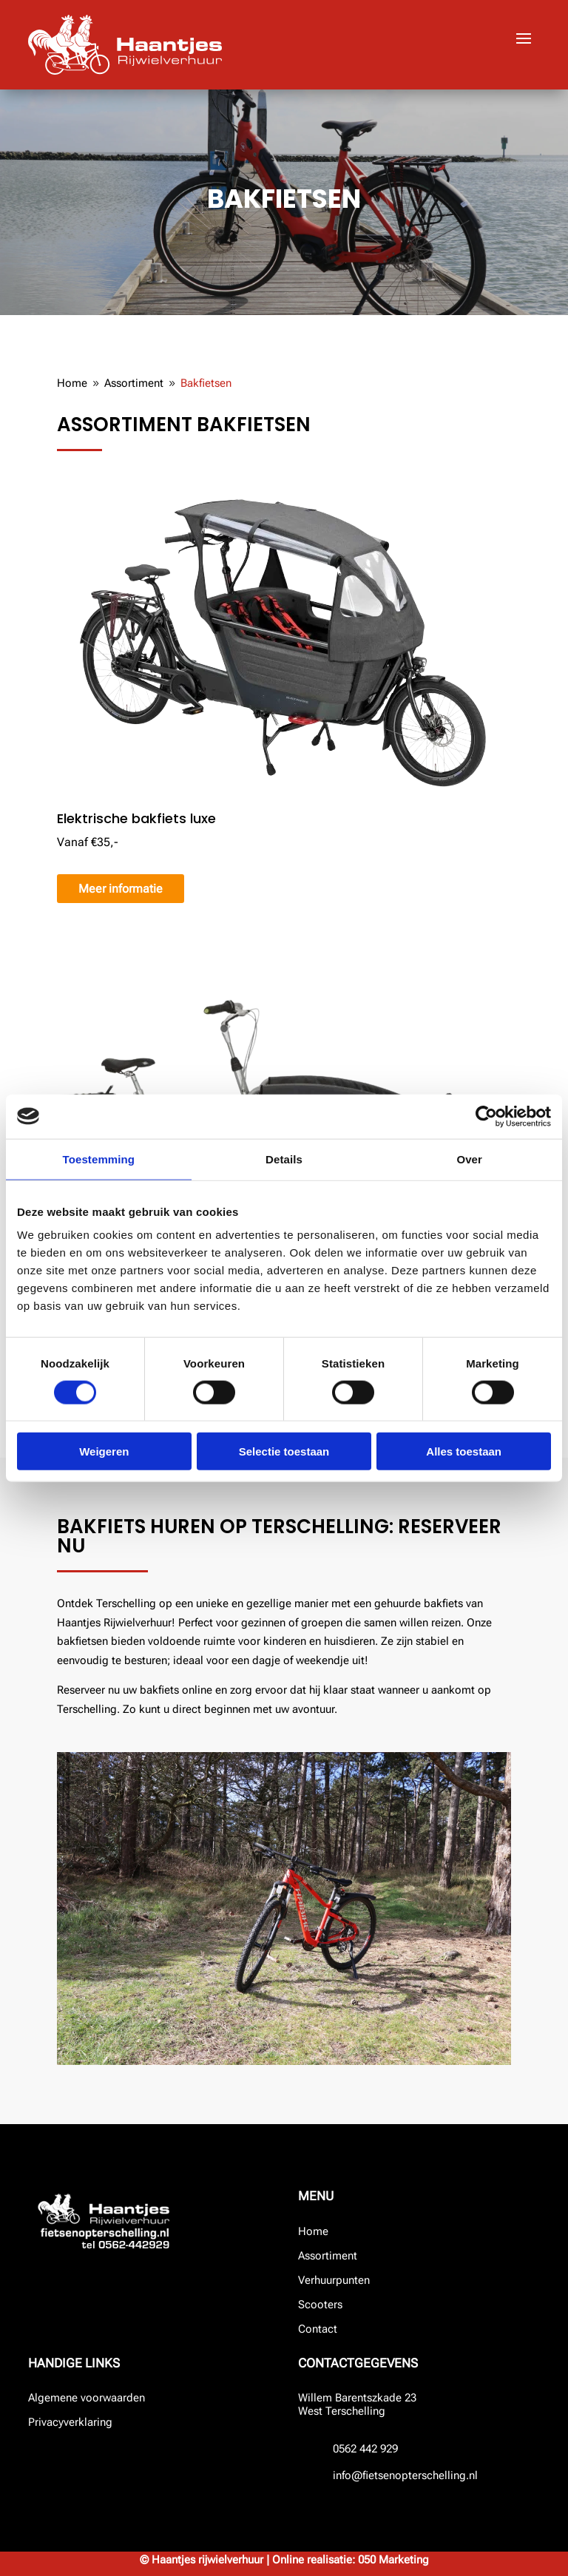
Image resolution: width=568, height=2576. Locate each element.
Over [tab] (469, 1158)
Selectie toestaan (284, 1451)
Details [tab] (284, 1158)
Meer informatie (120, 889)
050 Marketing (393, 2559)
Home (313, 2231)
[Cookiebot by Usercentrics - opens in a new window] (486, 1116)
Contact (317, 2329)
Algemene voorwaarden (86, 2397)
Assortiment (327, 2255)
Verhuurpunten (334, 2280)
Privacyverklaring (70, 2422)
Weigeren (104, 1451)
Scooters (320, 2304)
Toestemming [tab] (99, 1158)
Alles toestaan (463, 1451)
